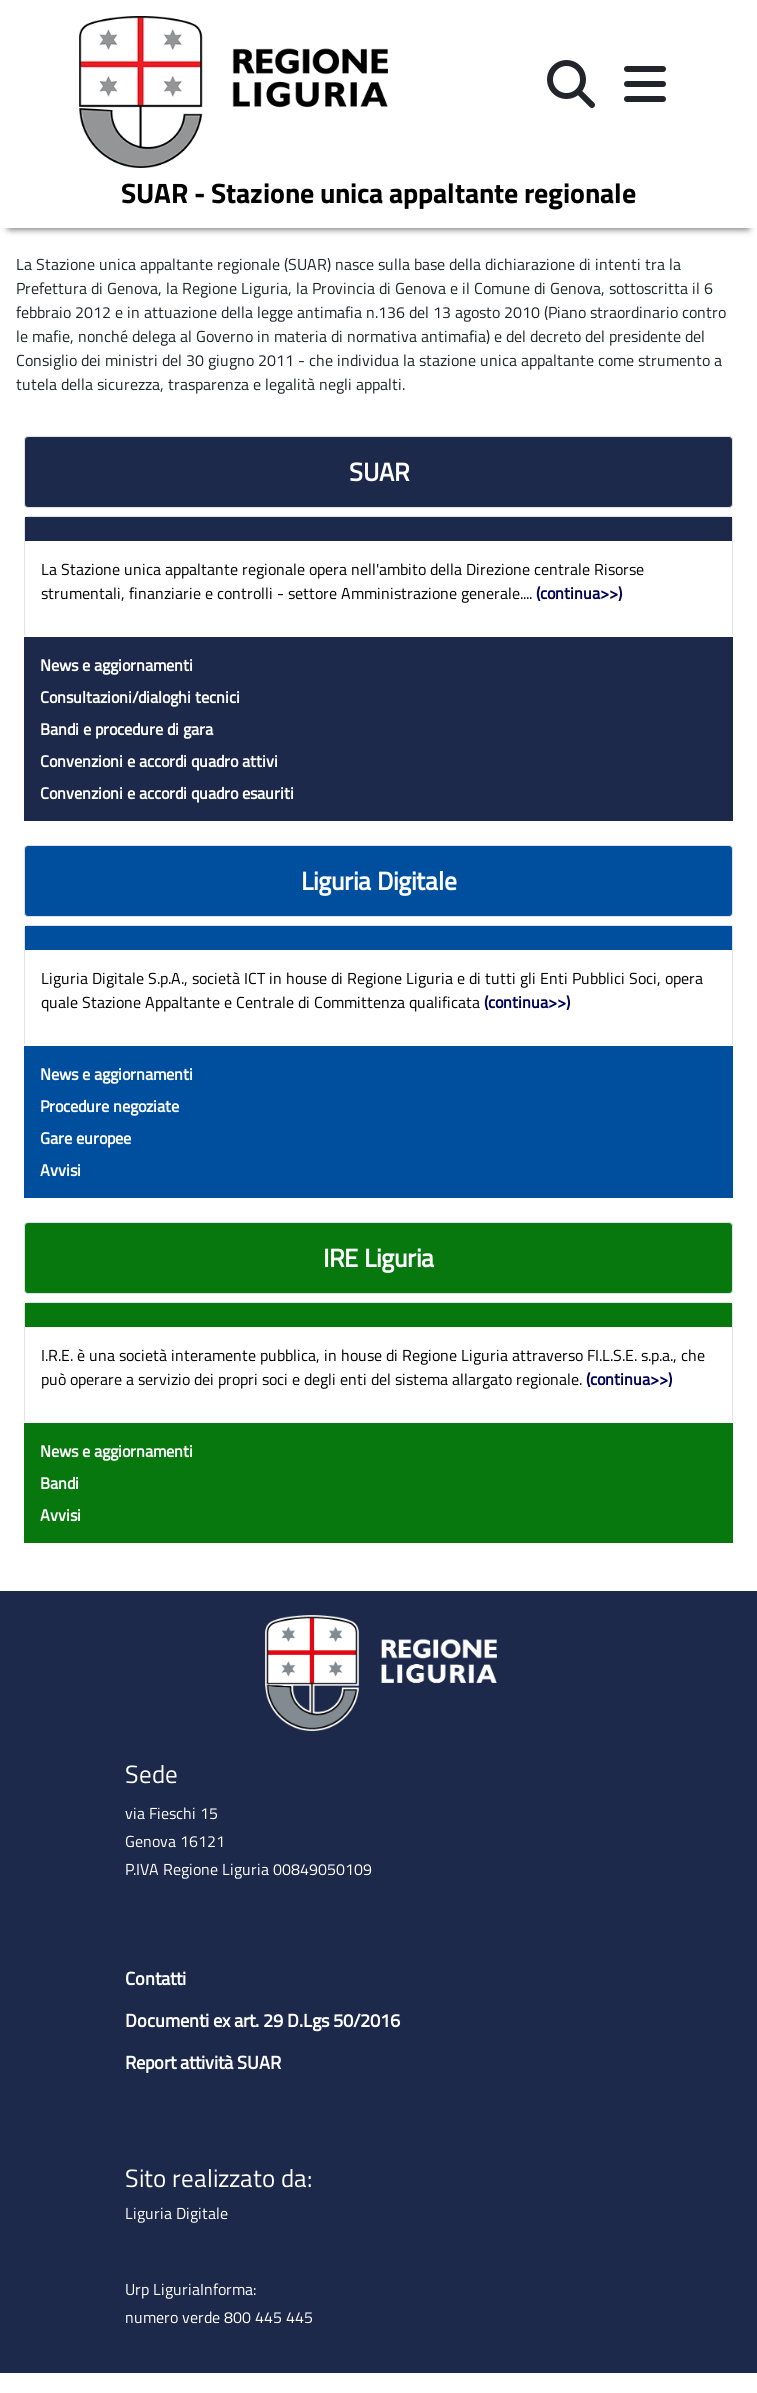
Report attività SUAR (203, 2062)
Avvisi (60, 1170)
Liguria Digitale (379, 881)
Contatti (155, 1978)
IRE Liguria (378, 1258)
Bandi (59, 1483)
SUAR (379, 472)
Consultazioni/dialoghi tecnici (140, 697)
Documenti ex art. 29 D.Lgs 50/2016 (262, 2020)
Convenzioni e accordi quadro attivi (159, 761)
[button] (571, 85)
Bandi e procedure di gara (126, 729)
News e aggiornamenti (116, 665)
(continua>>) (579, 593)
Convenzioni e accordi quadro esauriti (167, 793)
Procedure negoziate (109, 1106)
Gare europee (85, 1138)
